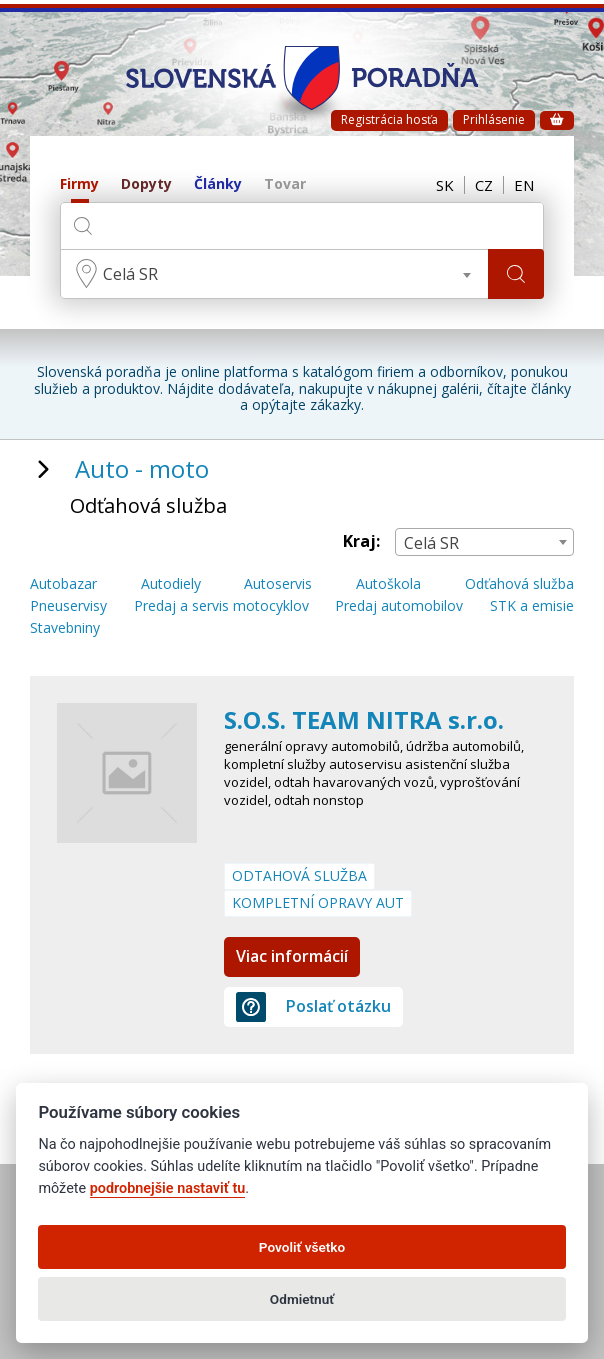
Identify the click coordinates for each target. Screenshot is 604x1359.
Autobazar (63, 584)
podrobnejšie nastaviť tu (168, 1188)
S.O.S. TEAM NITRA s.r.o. (364, 719)
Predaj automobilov (399, 606)
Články (218, 184)
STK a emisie (532, 606)
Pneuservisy (68, 606)
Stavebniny (65, 628)
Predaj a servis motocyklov (221, 606)
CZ (484, 185)
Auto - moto (142, 468)
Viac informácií (292, 956)
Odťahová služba (519, 584)
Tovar (285, 184)
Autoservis (278, 584)
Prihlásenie (494, 119)
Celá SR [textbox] (130, 274)
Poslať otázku (313, 1007)
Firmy (79, 184)
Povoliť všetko (302, 1247)
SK (445, 185)
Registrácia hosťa (389, 119)
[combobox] (274, 274)
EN (524, 185)
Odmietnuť (302, 1299)
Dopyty (146, 184)
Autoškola (388, 584)
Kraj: (361, 541)
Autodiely (171, 584)
